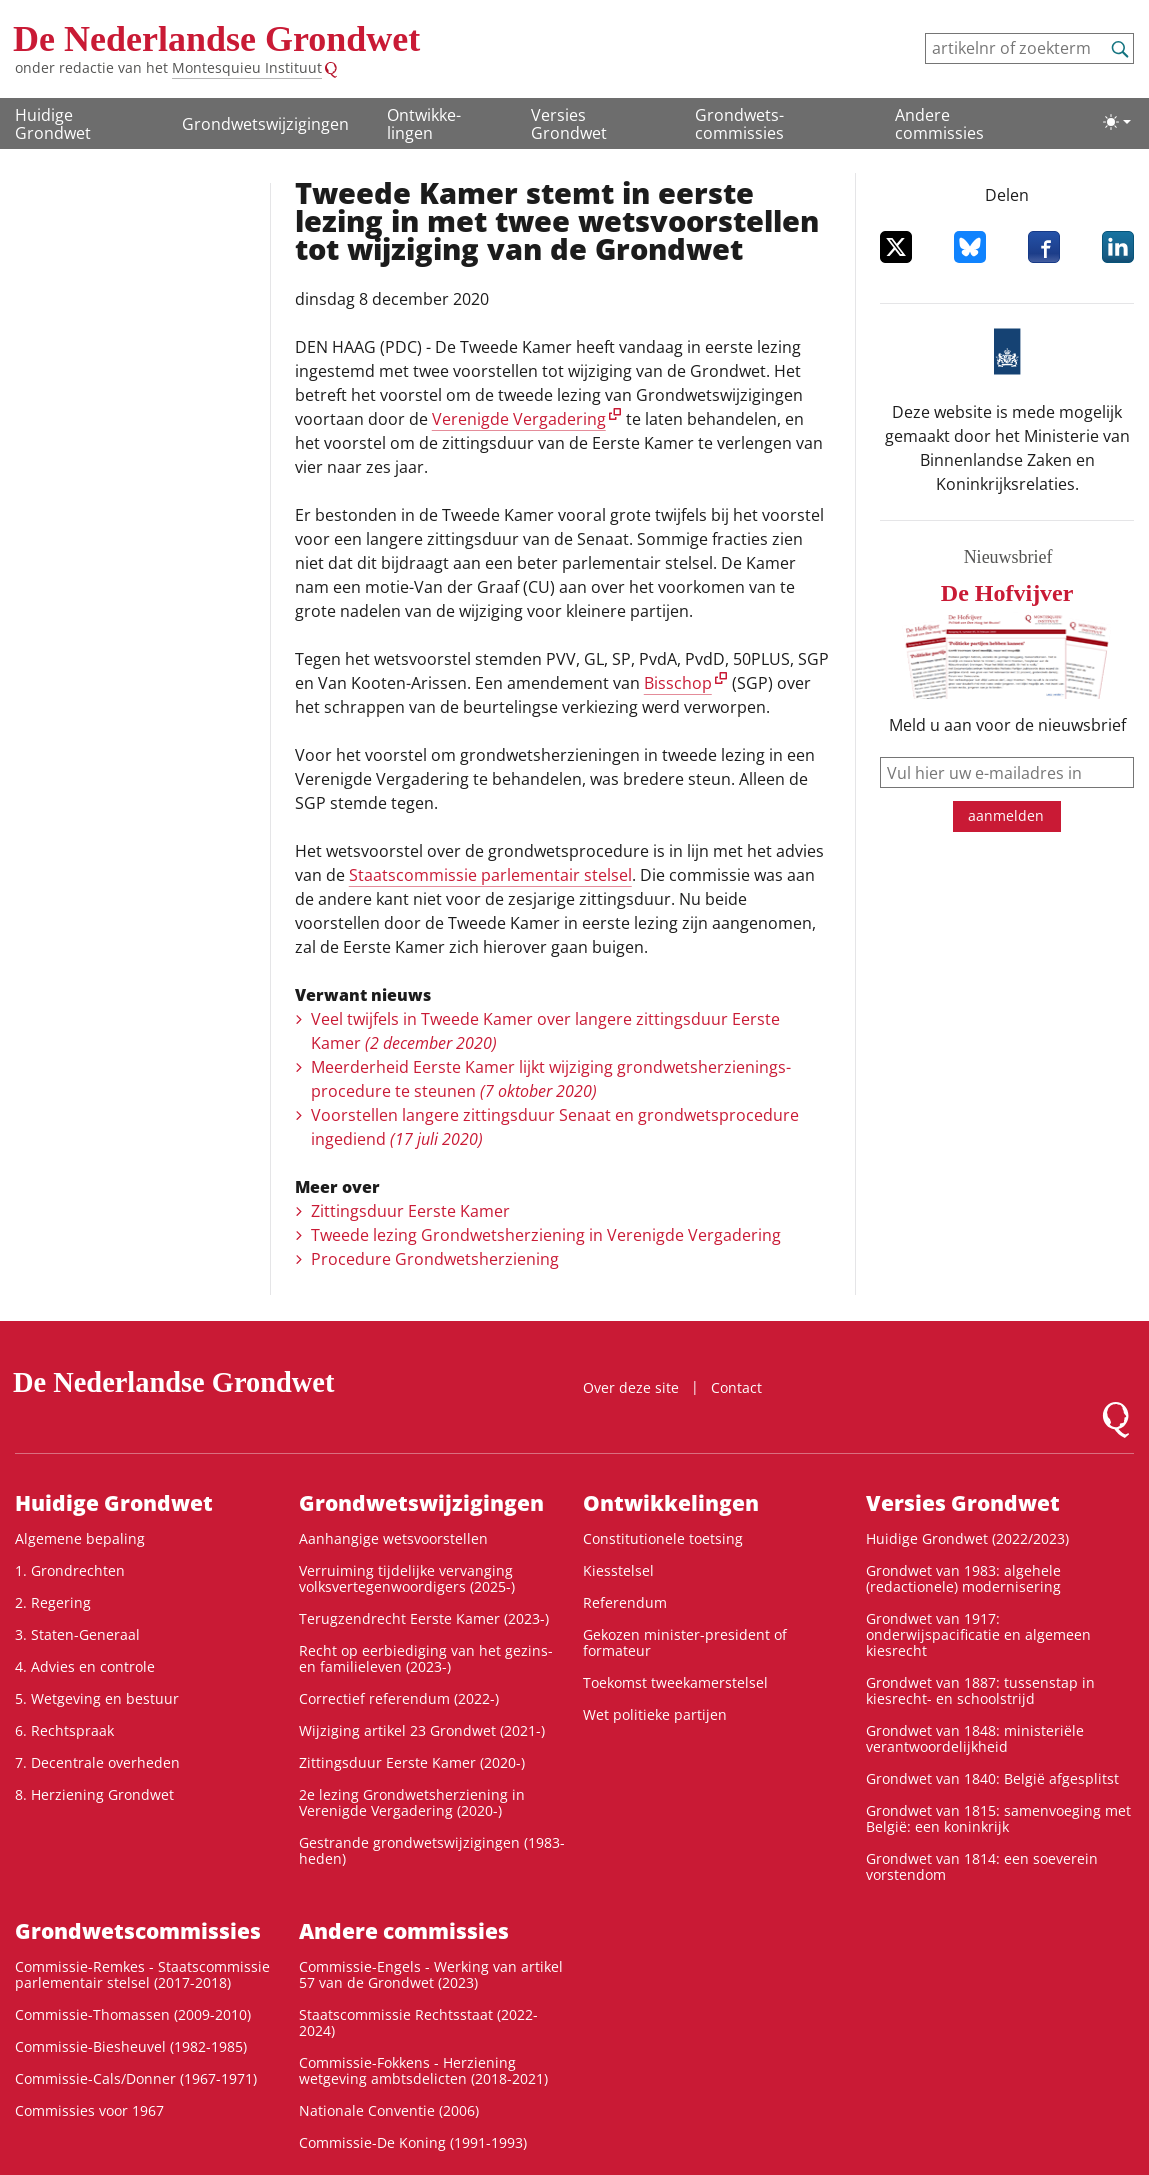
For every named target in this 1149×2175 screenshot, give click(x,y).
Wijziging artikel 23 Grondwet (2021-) (422, 1730)
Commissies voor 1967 (89, 2110)
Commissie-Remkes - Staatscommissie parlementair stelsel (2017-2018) (142, 1974)
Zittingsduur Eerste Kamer (410, 1211)
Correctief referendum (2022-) (399, 1698)
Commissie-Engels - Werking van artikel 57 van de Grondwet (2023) (431, 1974)
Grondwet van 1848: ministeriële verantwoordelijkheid (975, 1738)
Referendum (625, 1602)
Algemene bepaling (80, 1538)
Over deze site (631, 1387)
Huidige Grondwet (53, 124)
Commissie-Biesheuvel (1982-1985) (131, 2046)
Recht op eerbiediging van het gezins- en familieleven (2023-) (426, 1658)
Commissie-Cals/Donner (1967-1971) (136, 2078)
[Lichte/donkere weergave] (1117, 122)
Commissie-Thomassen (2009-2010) (133, 2014)
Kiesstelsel (618, 1570)
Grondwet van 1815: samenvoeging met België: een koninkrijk (998, 1818)
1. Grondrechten (70, 1570)
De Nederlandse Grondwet (216, 39)
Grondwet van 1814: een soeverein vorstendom (982, 1866)
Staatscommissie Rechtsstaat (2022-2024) (418, 2022)
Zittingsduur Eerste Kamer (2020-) (412, 1762)
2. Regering (53, 1602)
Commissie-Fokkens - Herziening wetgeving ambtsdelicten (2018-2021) (423, 2070)
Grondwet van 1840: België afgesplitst (992, 1778)
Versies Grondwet (569, 124)
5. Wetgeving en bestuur (97, 1698)
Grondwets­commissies (739, 124)
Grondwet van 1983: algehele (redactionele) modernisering (963, 1578)
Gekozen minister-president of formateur (685, 1642)
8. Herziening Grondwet (94, 1794)
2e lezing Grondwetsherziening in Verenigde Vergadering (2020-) (412, 1802)
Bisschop (678, 683)
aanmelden (1006, 815)
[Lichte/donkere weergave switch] (1117, 122)
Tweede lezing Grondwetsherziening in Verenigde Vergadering (546, 1235)
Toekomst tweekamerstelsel (675, 1682)
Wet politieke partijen (655, 1714)
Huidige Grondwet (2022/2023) (967, 1538)
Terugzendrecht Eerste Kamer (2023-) (424, 1618)
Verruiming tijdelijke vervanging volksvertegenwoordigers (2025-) (407, 1578)
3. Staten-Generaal (77, 1634)
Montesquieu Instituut (247, 67)
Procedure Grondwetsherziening (435, 1259)
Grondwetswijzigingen (265, 124)
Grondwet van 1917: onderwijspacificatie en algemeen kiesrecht (978, 1634)
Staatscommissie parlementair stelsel (490, 875)
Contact (736, 1387)
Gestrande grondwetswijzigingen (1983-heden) (432, 1850)
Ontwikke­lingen (424, 124)
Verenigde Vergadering (519, 419)
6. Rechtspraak (64, 1730)
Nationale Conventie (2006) (389, 2110)
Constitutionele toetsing (663, 1538)
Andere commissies (939, 124)
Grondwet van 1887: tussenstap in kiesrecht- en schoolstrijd (980, 1690)
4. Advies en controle (85, 1666)
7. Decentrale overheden (97, 1762)
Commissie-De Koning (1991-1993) (413, 2142)
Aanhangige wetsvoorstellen (393, 1538)
